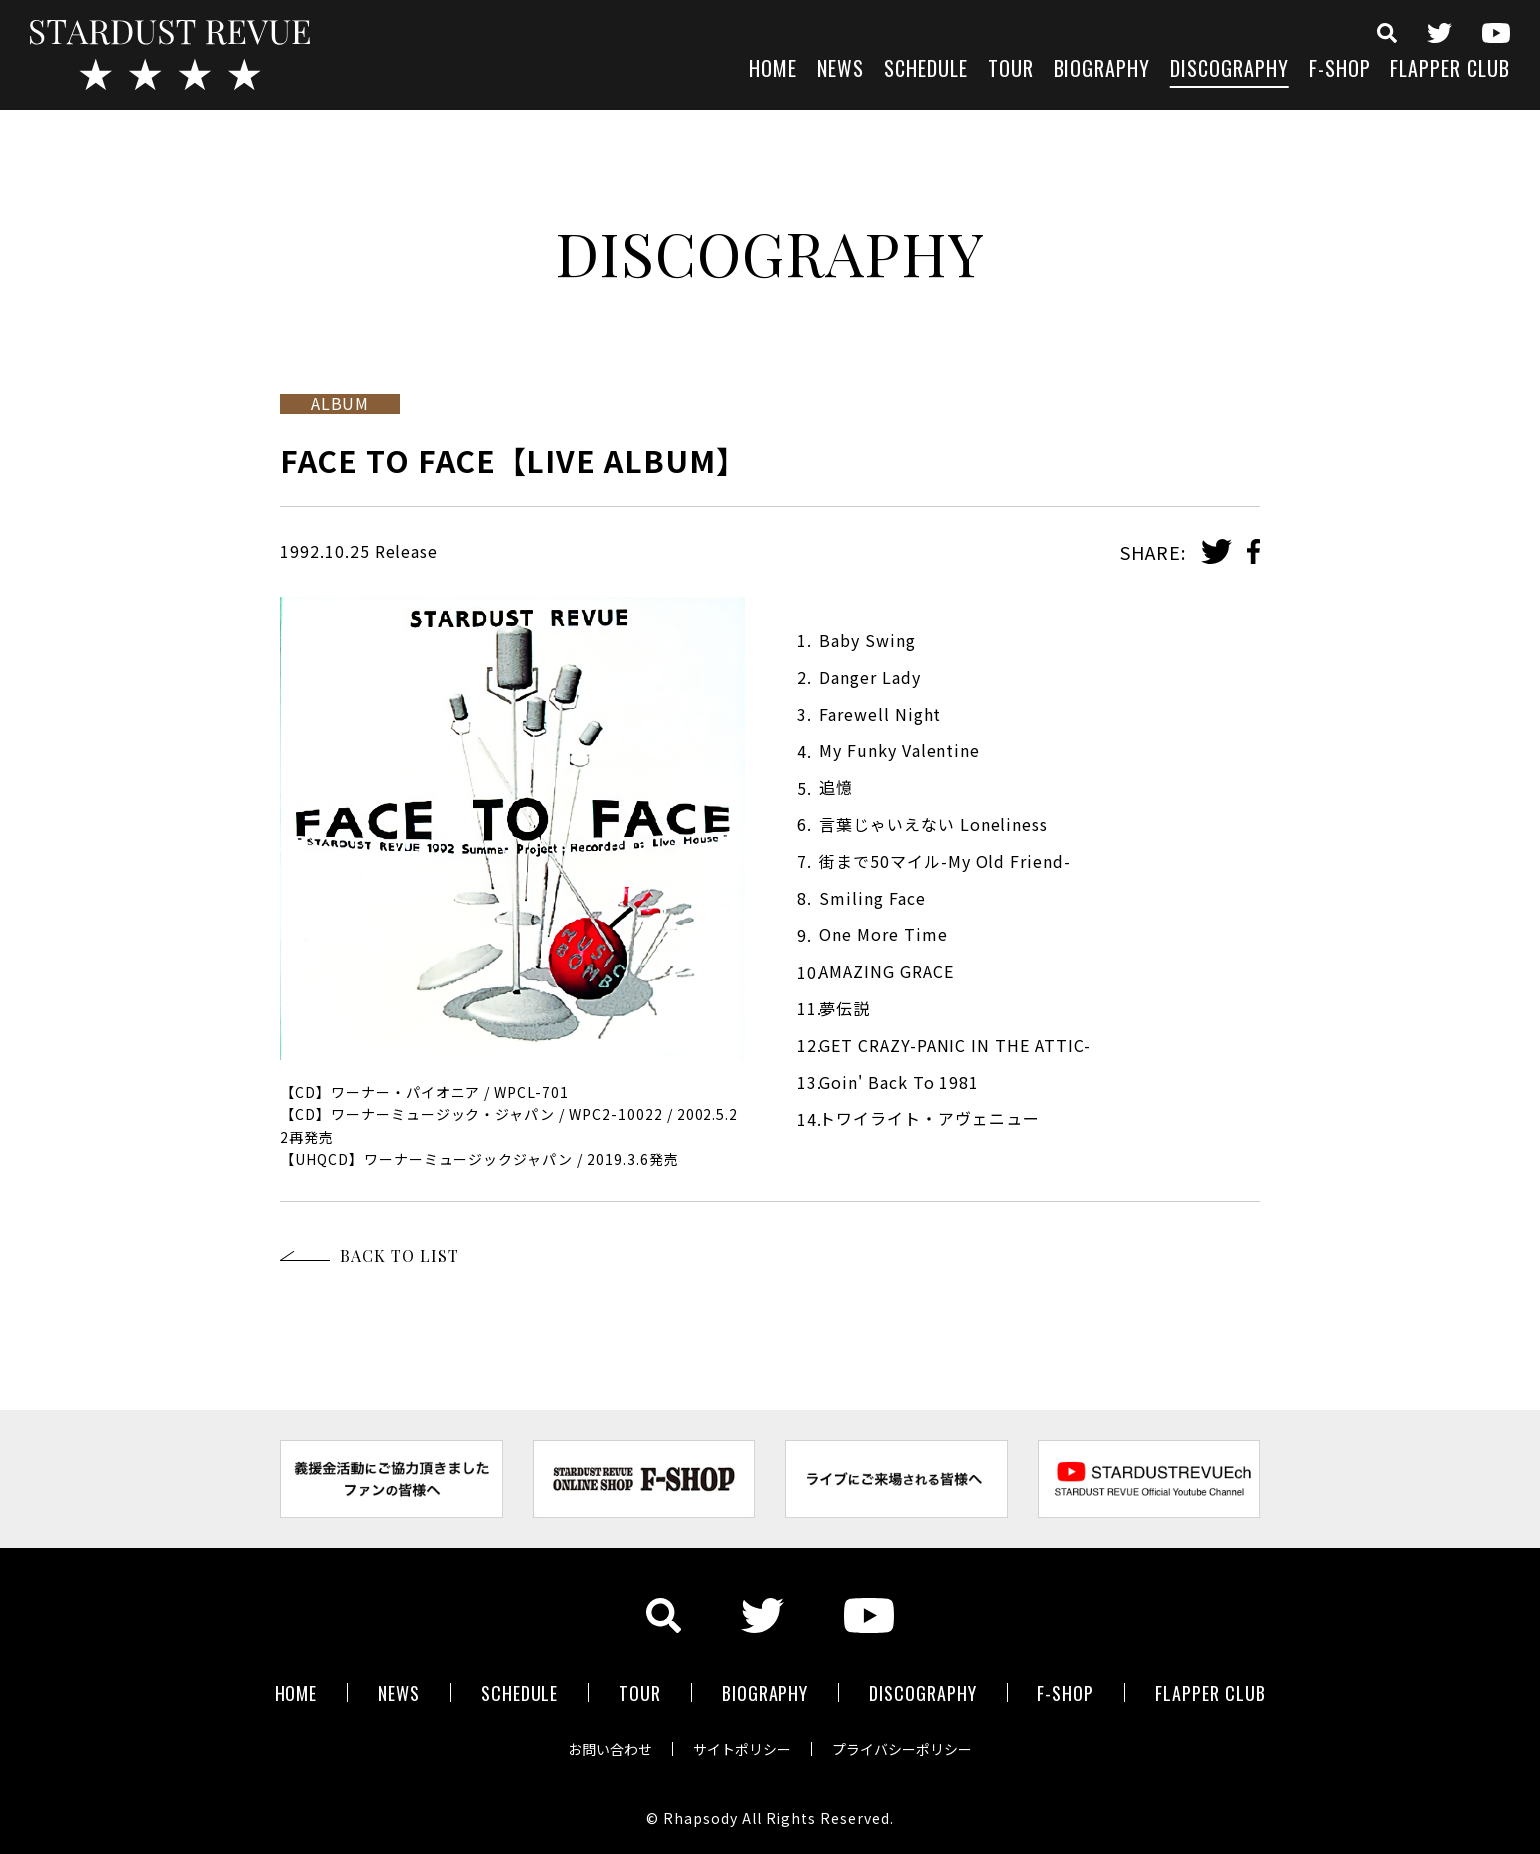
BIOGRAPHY (1102, 70)
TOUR (1011, 70)
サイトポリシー (742, 1748)
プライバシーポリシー (902, 1748)
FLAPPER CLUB (1450, 70)
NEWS (840, 70)
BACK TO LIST (399, 1255)
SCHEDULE (926, 70)
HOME (773, 70)
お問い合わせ (610, 1748)
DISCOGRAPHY (1229, 70)
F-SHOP (1340, 70)
